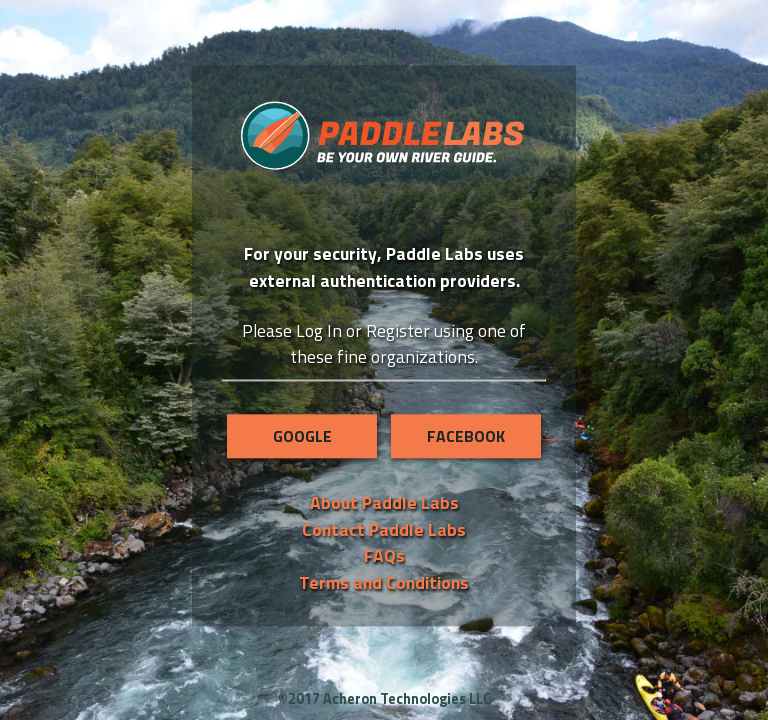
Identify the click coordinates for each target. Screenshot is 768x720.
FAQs (384, 555)
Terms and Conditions (384, 582)
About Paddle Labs (384, 503)
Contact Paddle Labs (384, 529)
